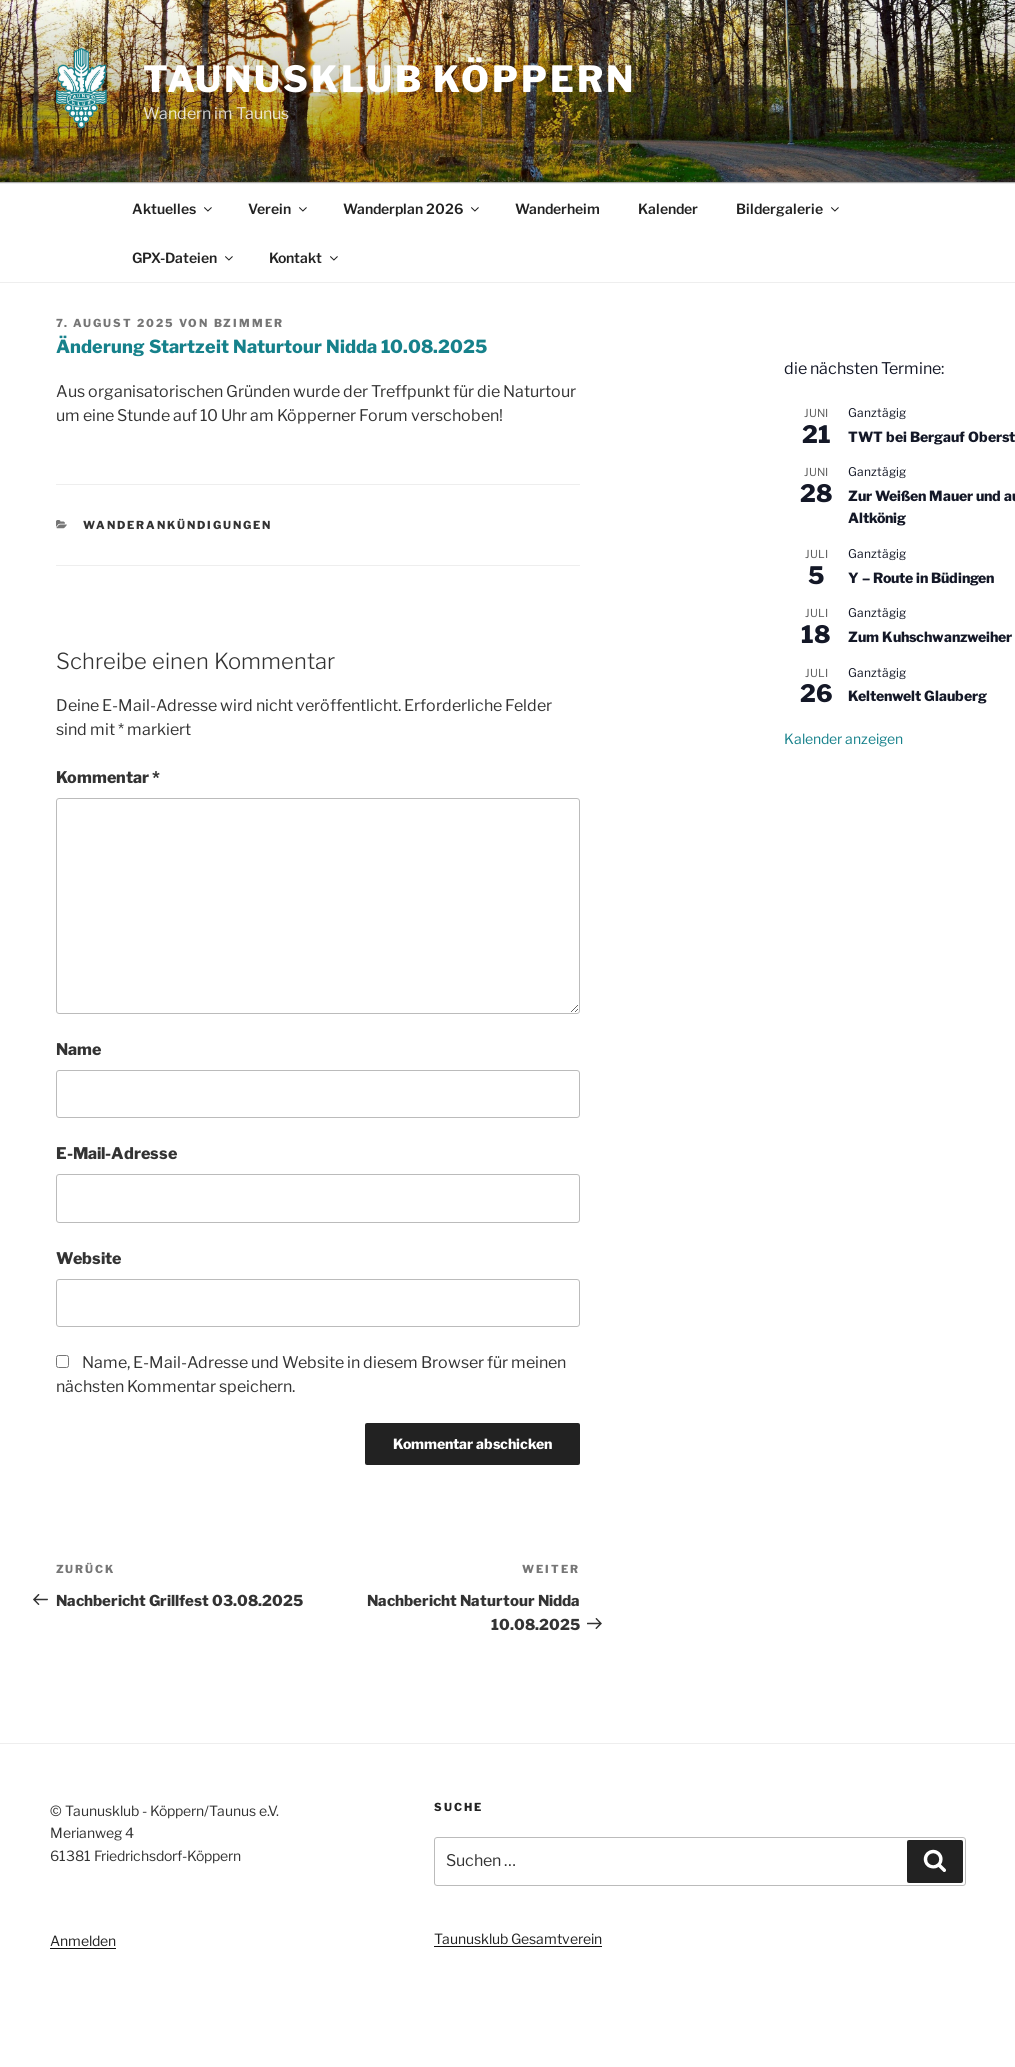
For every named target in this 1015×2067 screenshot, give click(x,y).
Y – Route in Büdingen (921, 577)
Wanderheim (557, 208)
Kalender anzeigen (843, 738)
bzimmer (249, 323)
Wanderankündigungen (177, 525)
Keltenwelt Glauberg (917, 695)
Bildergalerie (789, 208)
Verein (279, 208)
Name (78, 1049)
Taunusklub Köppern (389, 79)
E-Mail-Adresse (116, 1153)
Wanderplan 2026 (412, 208)
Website (88, 1258)
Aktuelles (173, 208)
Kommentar (108, 777)
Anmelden (83, 1940)
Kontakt (305, 257)
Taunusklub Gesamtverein (518, 1938)
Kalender (668, 208)
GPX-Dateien (184, 257)
